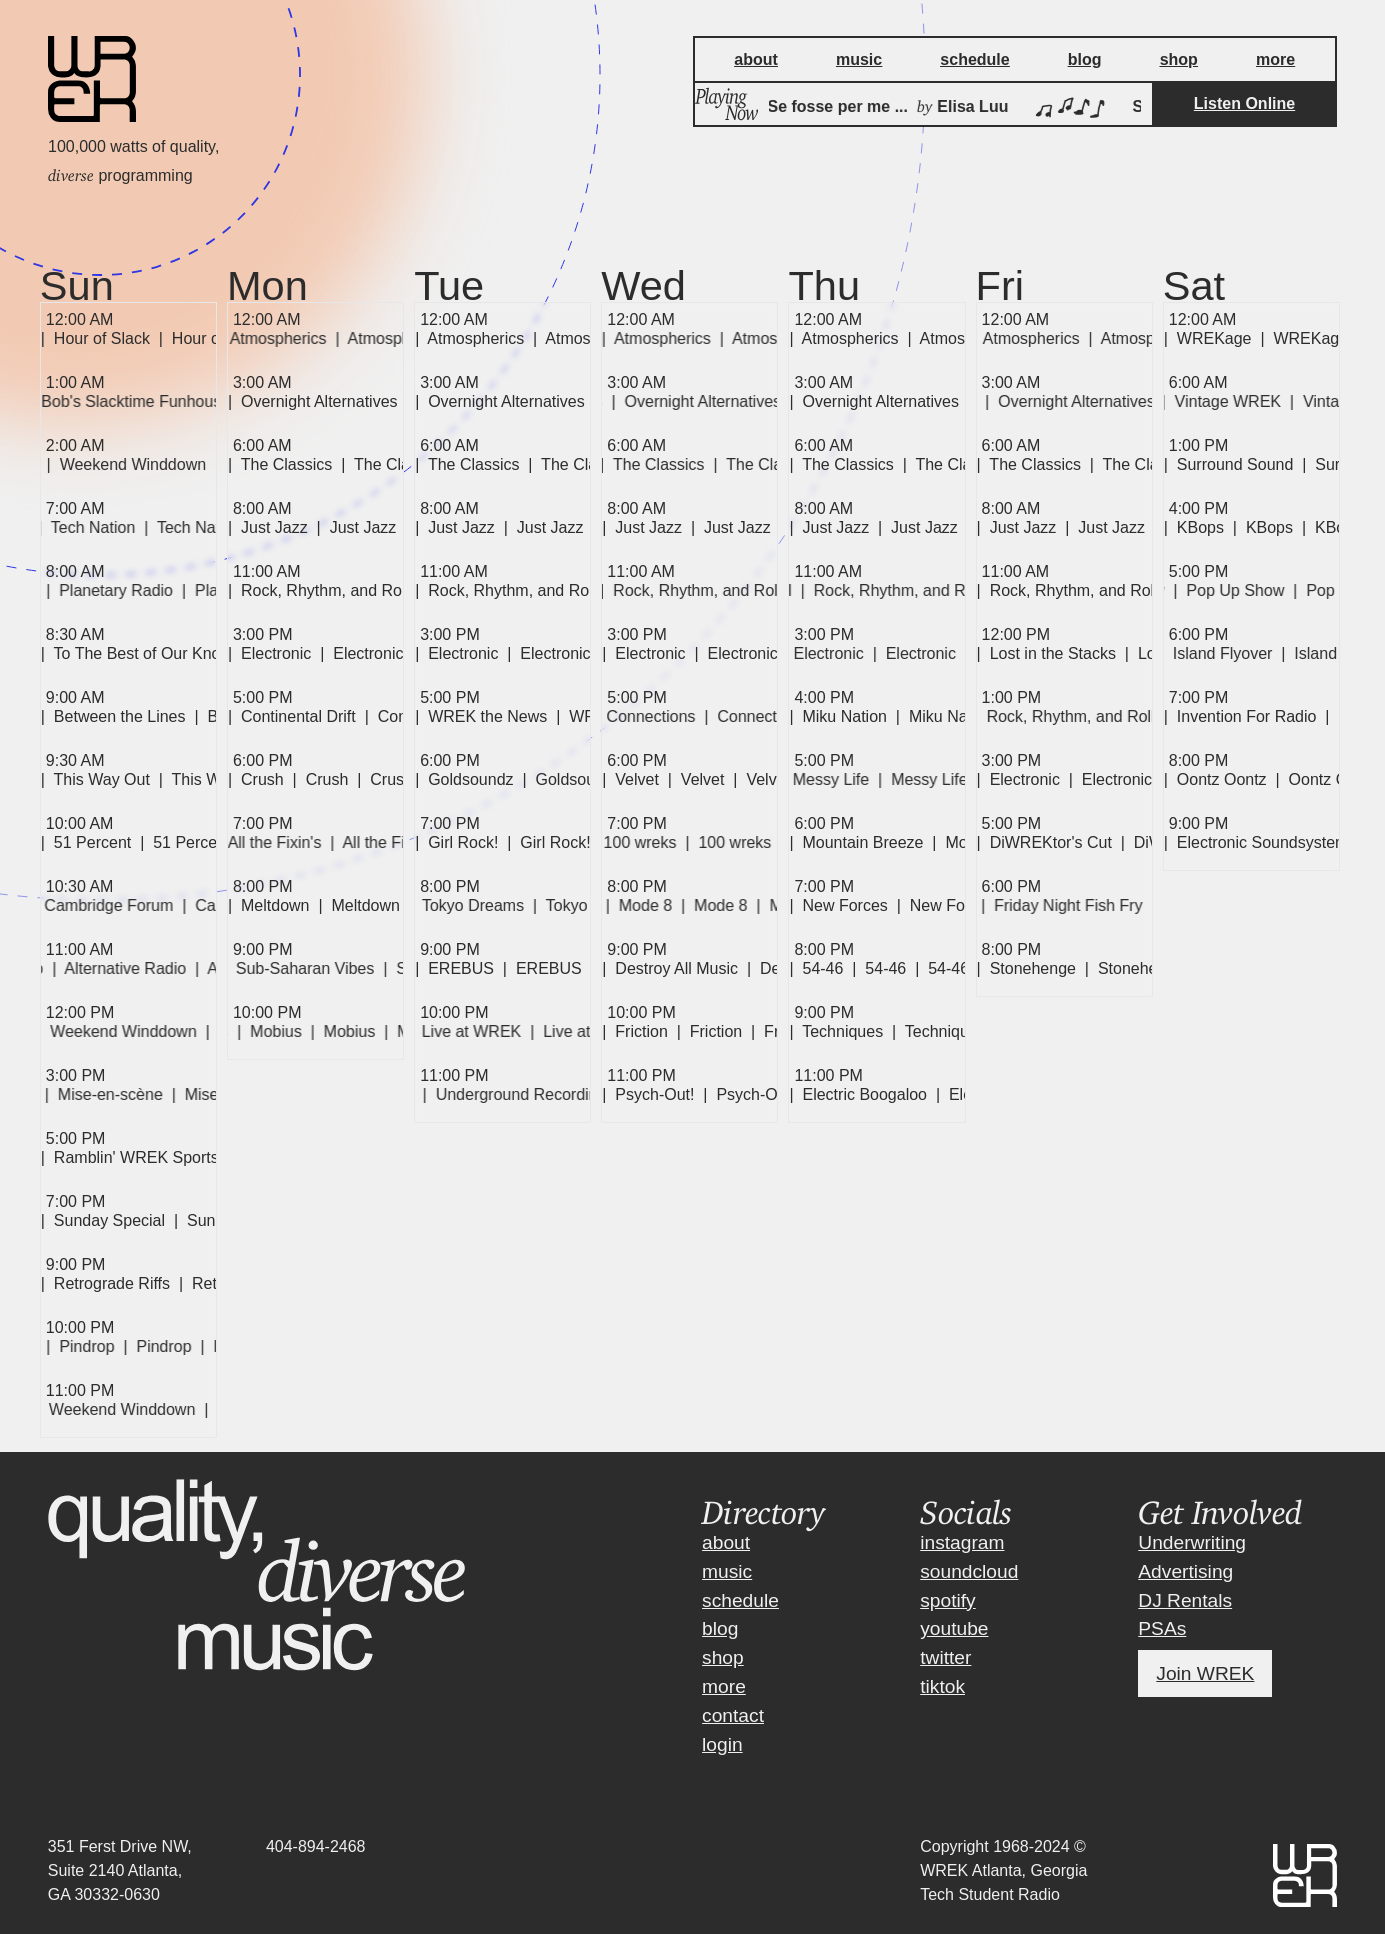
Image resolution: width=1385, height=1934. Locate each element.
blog (720, 1628)
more (724, 1686)
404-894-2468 (316, 1846)
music (727, 1571)
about (726, 1542)
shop (723, 1657)
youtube (954, 1628)
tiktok (942, 1686)
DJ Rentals (1185, 1600)
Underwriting (1192, 1542)
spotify (947, 1600)
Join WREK (1205, 1673)
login (722, 1744)
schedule (740, 1600)
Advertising (1185, 1571)
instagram (962, 1542)
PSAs (1162, 1628)
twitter (945, 1657)
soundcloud (969, 1571)
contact (733, 1715)
